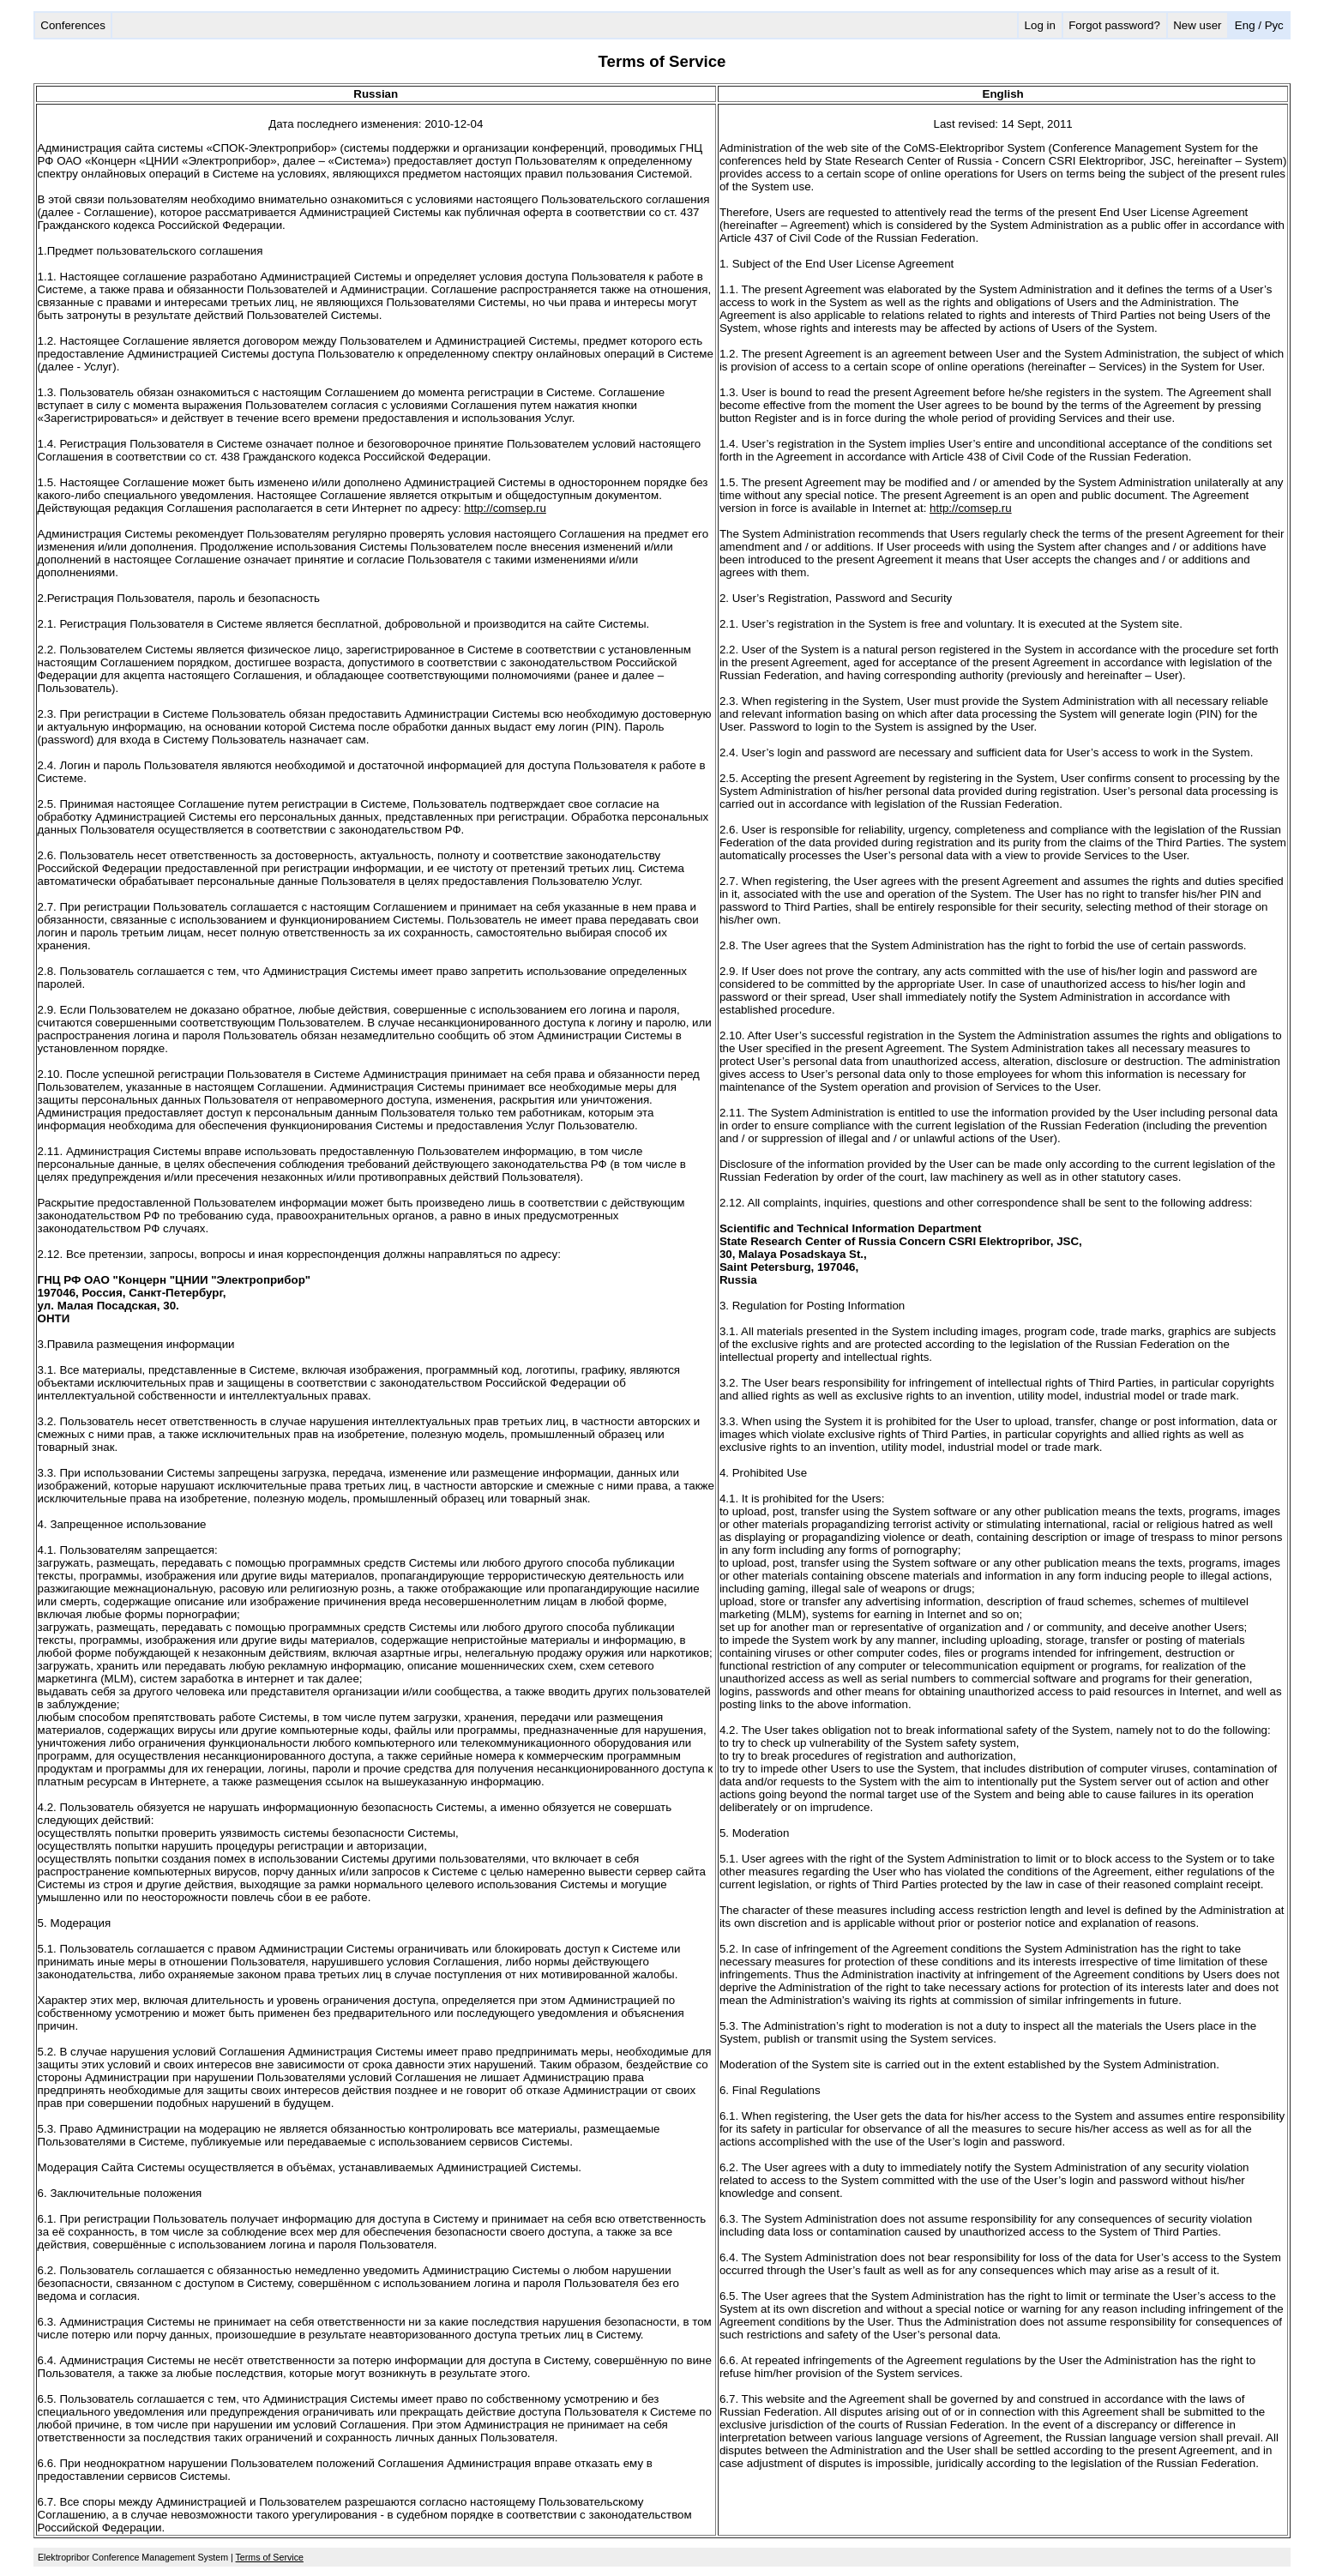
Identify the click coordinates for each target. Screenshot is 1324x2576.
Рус (1274, 25)
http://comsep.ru (505, 508)
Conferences (72, 25)
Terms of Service (270, 2557)
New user (1197, 25)
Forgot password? (1114, 25)
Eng (1245, 25)
